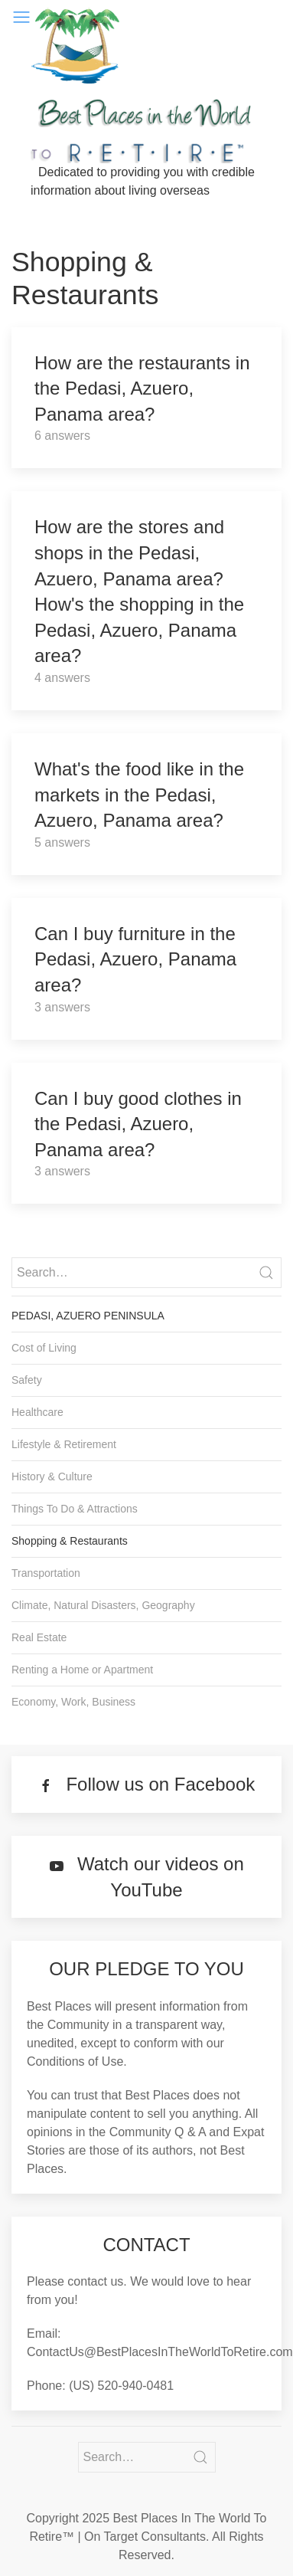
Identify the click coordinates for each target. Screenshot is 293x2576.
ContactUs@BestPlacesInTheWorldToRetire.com (160, 2351)
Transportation (45, 1573)
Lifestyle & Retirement (63, 1444)
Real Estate (39, 1637)
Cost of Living (44, 1348)
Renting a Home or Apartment (82, 1669)
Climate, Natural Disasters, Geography (103, 1605)
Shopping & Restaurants (69, 1541)
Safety (26, 1380)
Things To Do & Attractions (74, 1509)
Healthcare (37, 1412)
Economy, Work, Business (73, 1702)
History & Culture (52, 1476)
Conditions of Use (75, 2061)
